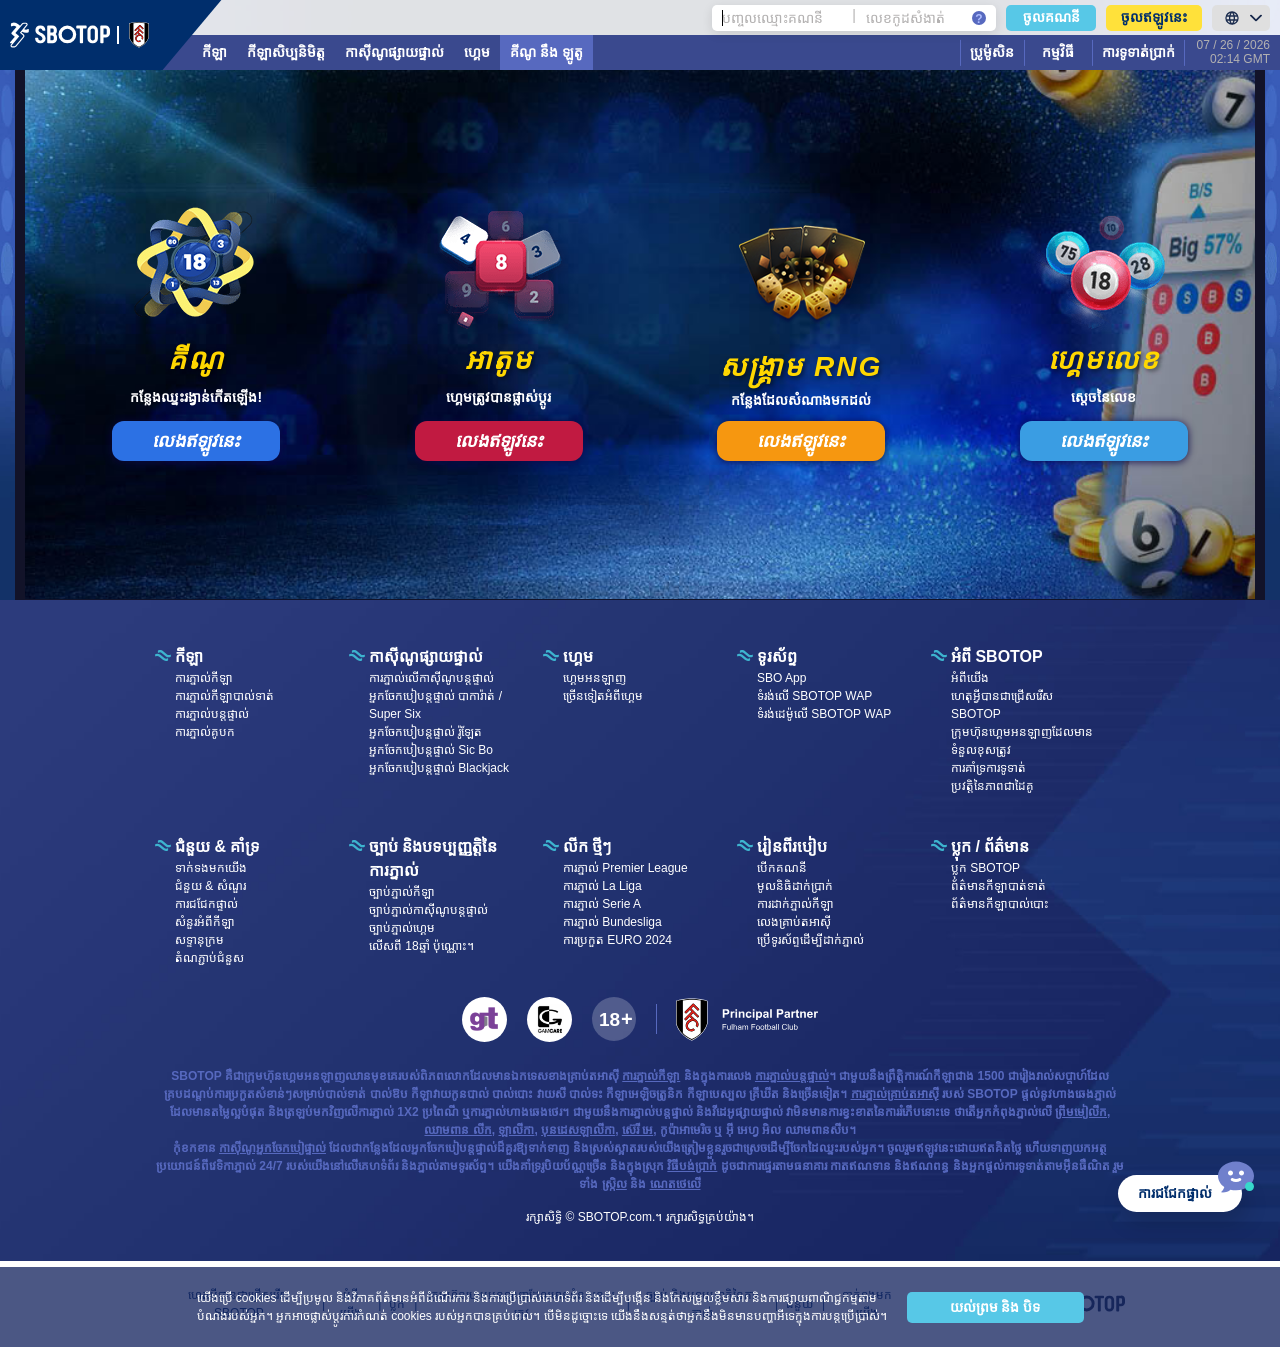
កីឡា (214, 52)
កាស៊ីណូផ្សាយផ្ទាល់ (394, 52)
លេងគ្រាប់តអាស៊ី (794, 922)
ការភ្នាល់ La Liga (602, 886)
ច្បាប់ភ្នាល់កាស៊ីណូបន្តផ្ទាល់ (428, 910)
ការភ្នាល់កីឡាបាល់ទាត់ (224, 696)
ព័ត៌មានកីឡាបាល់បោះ (1000, 904)
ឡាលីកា (516, 1130)
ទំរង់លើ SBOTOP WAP (814, 696)
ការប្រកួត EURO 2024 (617, 940)
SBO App (781, 678)
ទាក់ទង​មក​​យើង (211, 868)
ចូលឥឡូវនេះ (1154, 17)
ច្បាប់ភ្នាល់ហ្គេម (402, 928)
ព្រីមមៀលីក (1081, 1112)
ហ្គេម (477, 52)
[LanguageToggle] (1241, 18)
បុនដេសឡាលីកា (578, 1130)
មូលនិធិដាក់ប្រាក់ (795, 886)
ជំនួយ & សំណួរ (210, 886)
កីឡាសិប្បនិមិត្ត (286, 52)
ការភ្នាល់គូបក (205, 732)
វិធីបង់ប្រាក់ (692, 1166)
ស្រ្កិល (614, 1184)
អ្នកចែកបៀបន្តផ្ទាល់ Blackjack (439, 768)
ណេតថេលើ (675, 1184)
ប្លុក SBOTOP (985, 868)
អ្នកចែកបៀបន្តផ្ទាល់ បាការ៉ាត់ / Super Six (435, 705)
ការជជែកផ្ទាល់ (206, 904)
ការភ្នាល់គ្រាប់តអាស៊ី (895, 1094)
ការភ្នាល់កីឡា (204, 678)
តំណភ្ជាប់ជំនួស (209, 958)
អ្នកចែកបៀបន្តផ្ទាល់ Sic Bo (431, 750)
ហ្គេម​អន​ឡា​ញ (594, 678)
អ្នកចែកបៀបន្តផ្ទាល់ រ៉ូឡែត (425, 732)
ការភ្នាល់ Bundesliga (612, 922)
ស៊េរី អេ (637, 1130)
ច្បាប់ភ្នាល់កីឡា (402, 892)
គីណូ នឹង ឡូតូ (546, 52)
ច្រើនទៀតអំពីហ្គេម (603, 696)
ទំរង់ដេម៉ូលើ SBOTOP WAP (824, 714)
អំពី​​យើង (970, 678)
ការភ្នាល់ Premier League (625, 868)
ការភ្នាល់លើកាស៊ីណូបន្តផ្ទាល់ (431, 678)
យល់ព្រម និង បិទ (995, 1307)
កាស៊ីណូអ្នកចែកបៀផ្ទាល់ (272, 1148)
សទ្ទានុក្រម (199, 940)
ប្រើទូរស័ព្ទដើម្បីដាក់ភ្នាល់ (810, 940)
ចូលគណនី (1051, 17)
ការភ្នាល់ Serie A (602, 904)
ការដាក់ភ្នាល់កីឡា (795, 904)
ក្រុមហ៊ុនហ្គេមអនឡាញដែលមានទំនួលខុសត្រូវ (1022, 741)
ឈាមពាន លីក (457, 1130)
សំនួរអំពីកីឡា (205, 922)
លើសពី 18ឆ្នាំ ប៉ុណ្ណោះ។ (421, 946)
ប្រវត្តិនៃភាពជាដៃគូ (992, 786)
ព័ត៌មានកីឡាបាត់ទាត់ (998, 886)
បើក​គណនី (782, 868)
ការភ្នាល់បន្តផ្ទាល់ (212, 714)
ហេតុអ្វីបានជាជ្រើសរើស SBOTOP (1002, 705)
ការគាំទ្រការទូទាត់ (988, 768)
